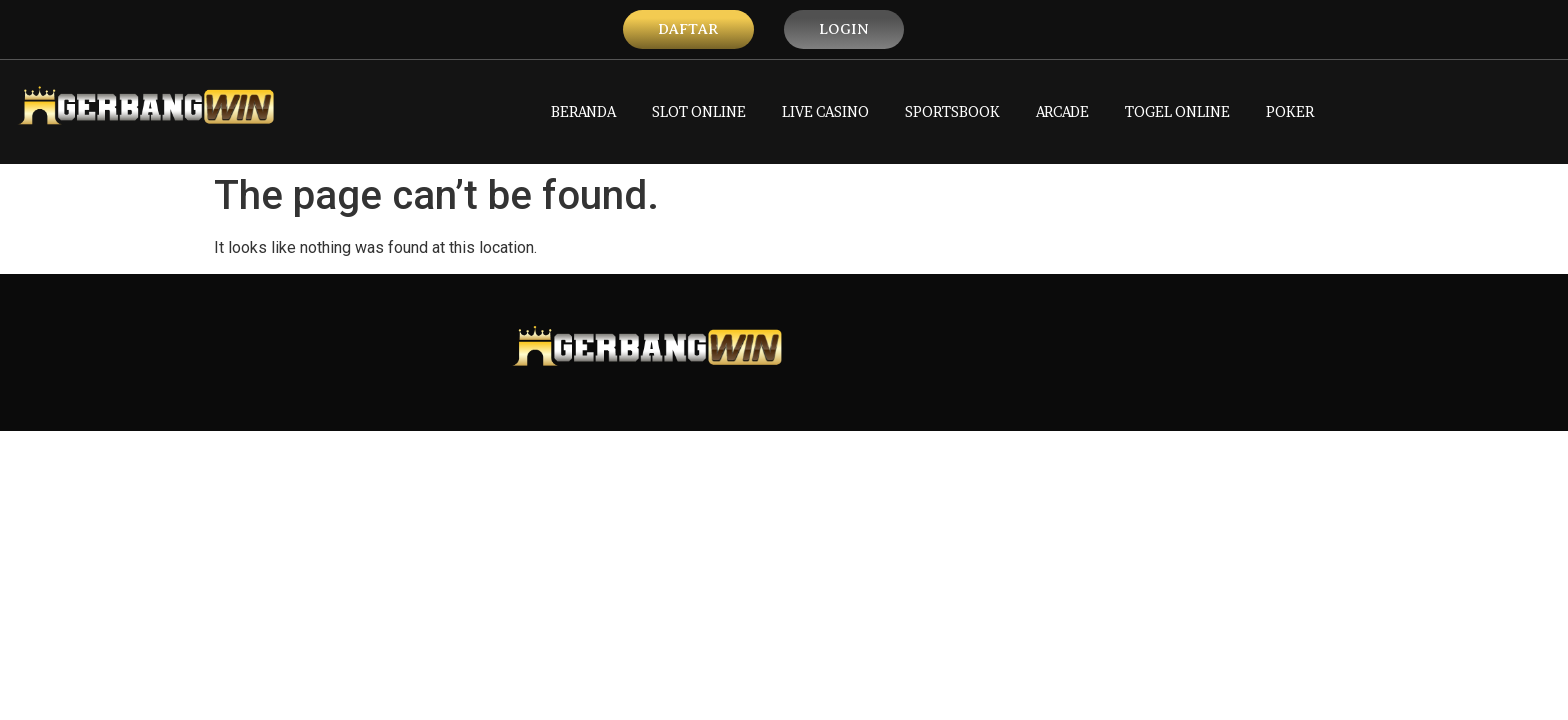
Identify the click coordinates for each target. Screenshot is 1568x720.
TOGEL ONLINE (1177, 111)
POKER (1290, 111)
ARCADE (1062, 111)
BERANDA (583, 111)
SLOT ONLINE (699, 111)
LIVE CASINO (825, 111)
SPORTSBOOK (952, 111)
